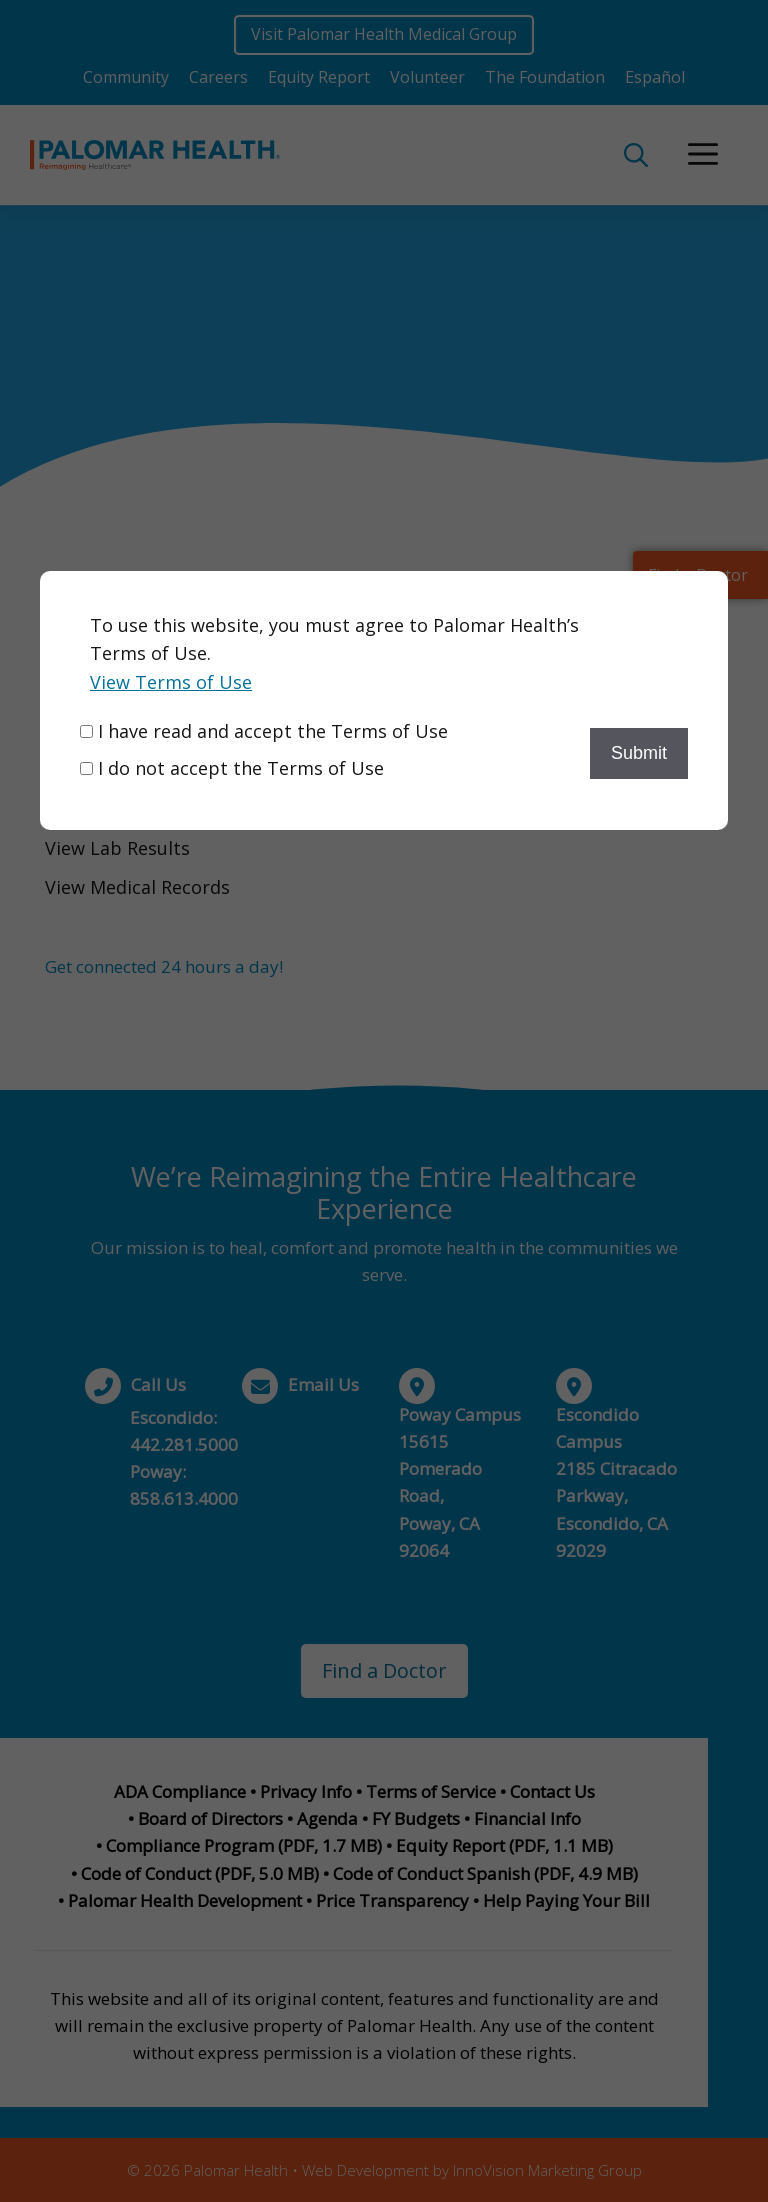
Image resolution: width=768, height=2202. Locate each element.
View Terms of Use (171, 682)
